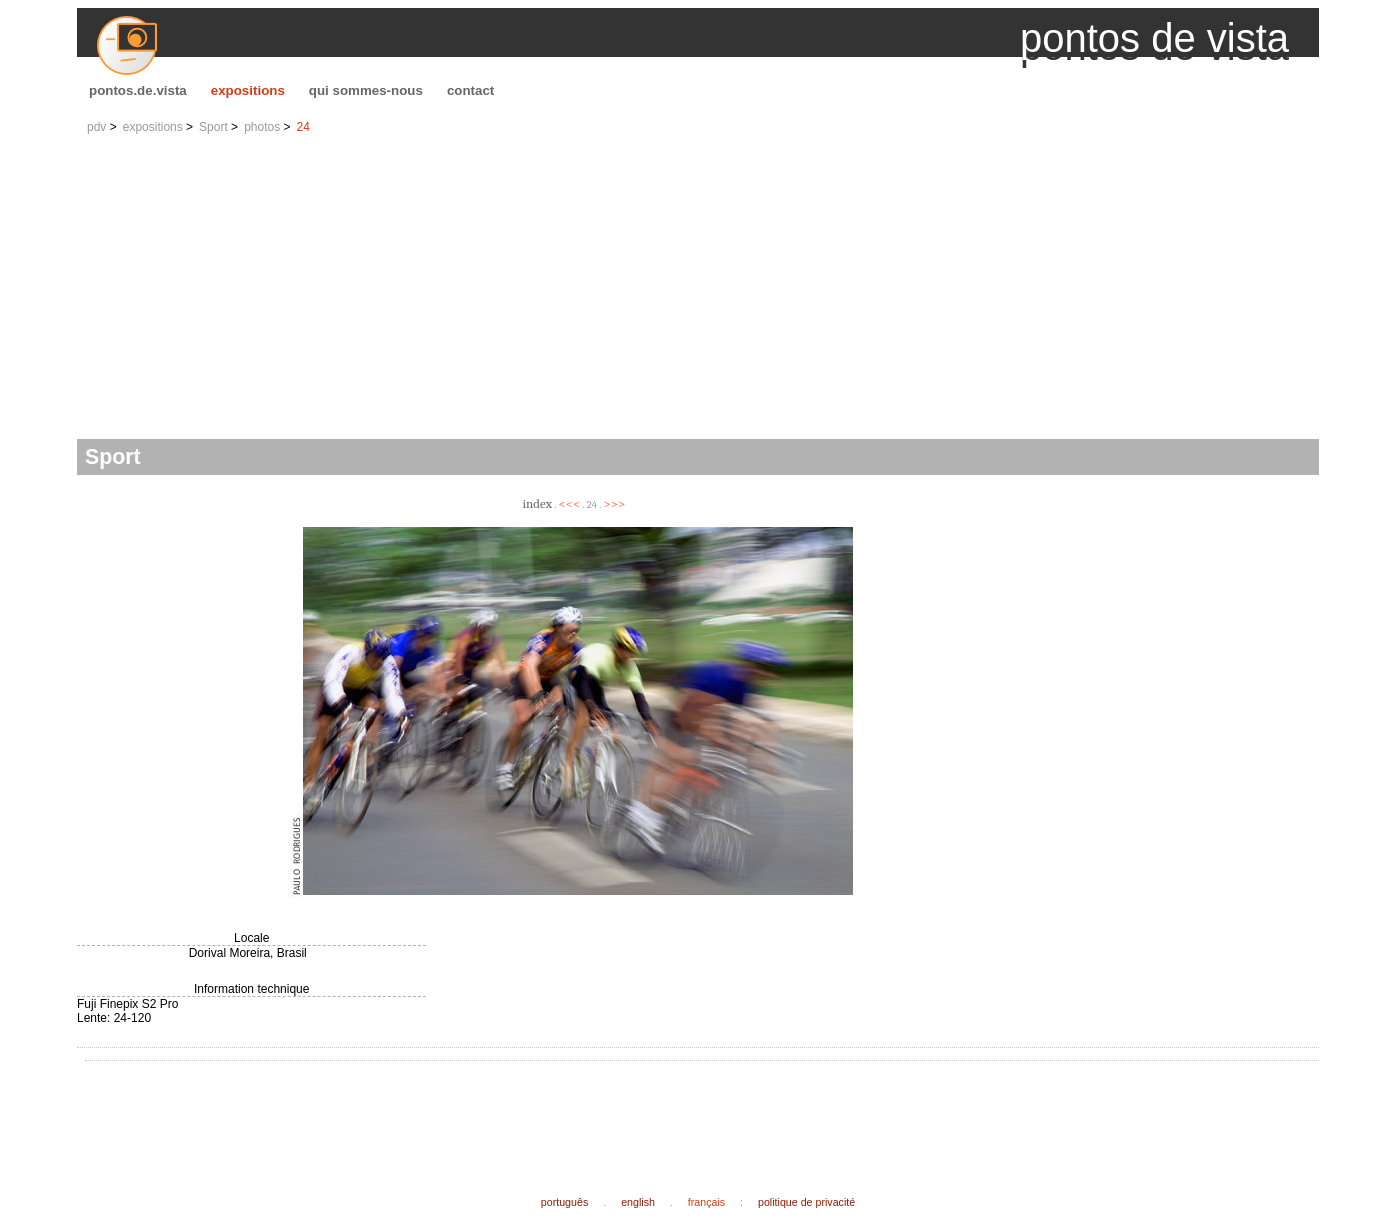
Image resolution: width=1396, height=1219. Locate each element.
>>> (615, 503)
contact (470, 90)
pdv (96, 127)
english (638, 1202)
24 (303, 127)
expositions (248, 90)
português (564, 1202)
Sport (213, 127)
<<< (570, 503)
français (706, 1202)
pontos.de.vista (138, 90)
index (536, 503)
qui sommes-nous (366, 90)
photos (262, 127)
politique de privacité (806, 1202)
